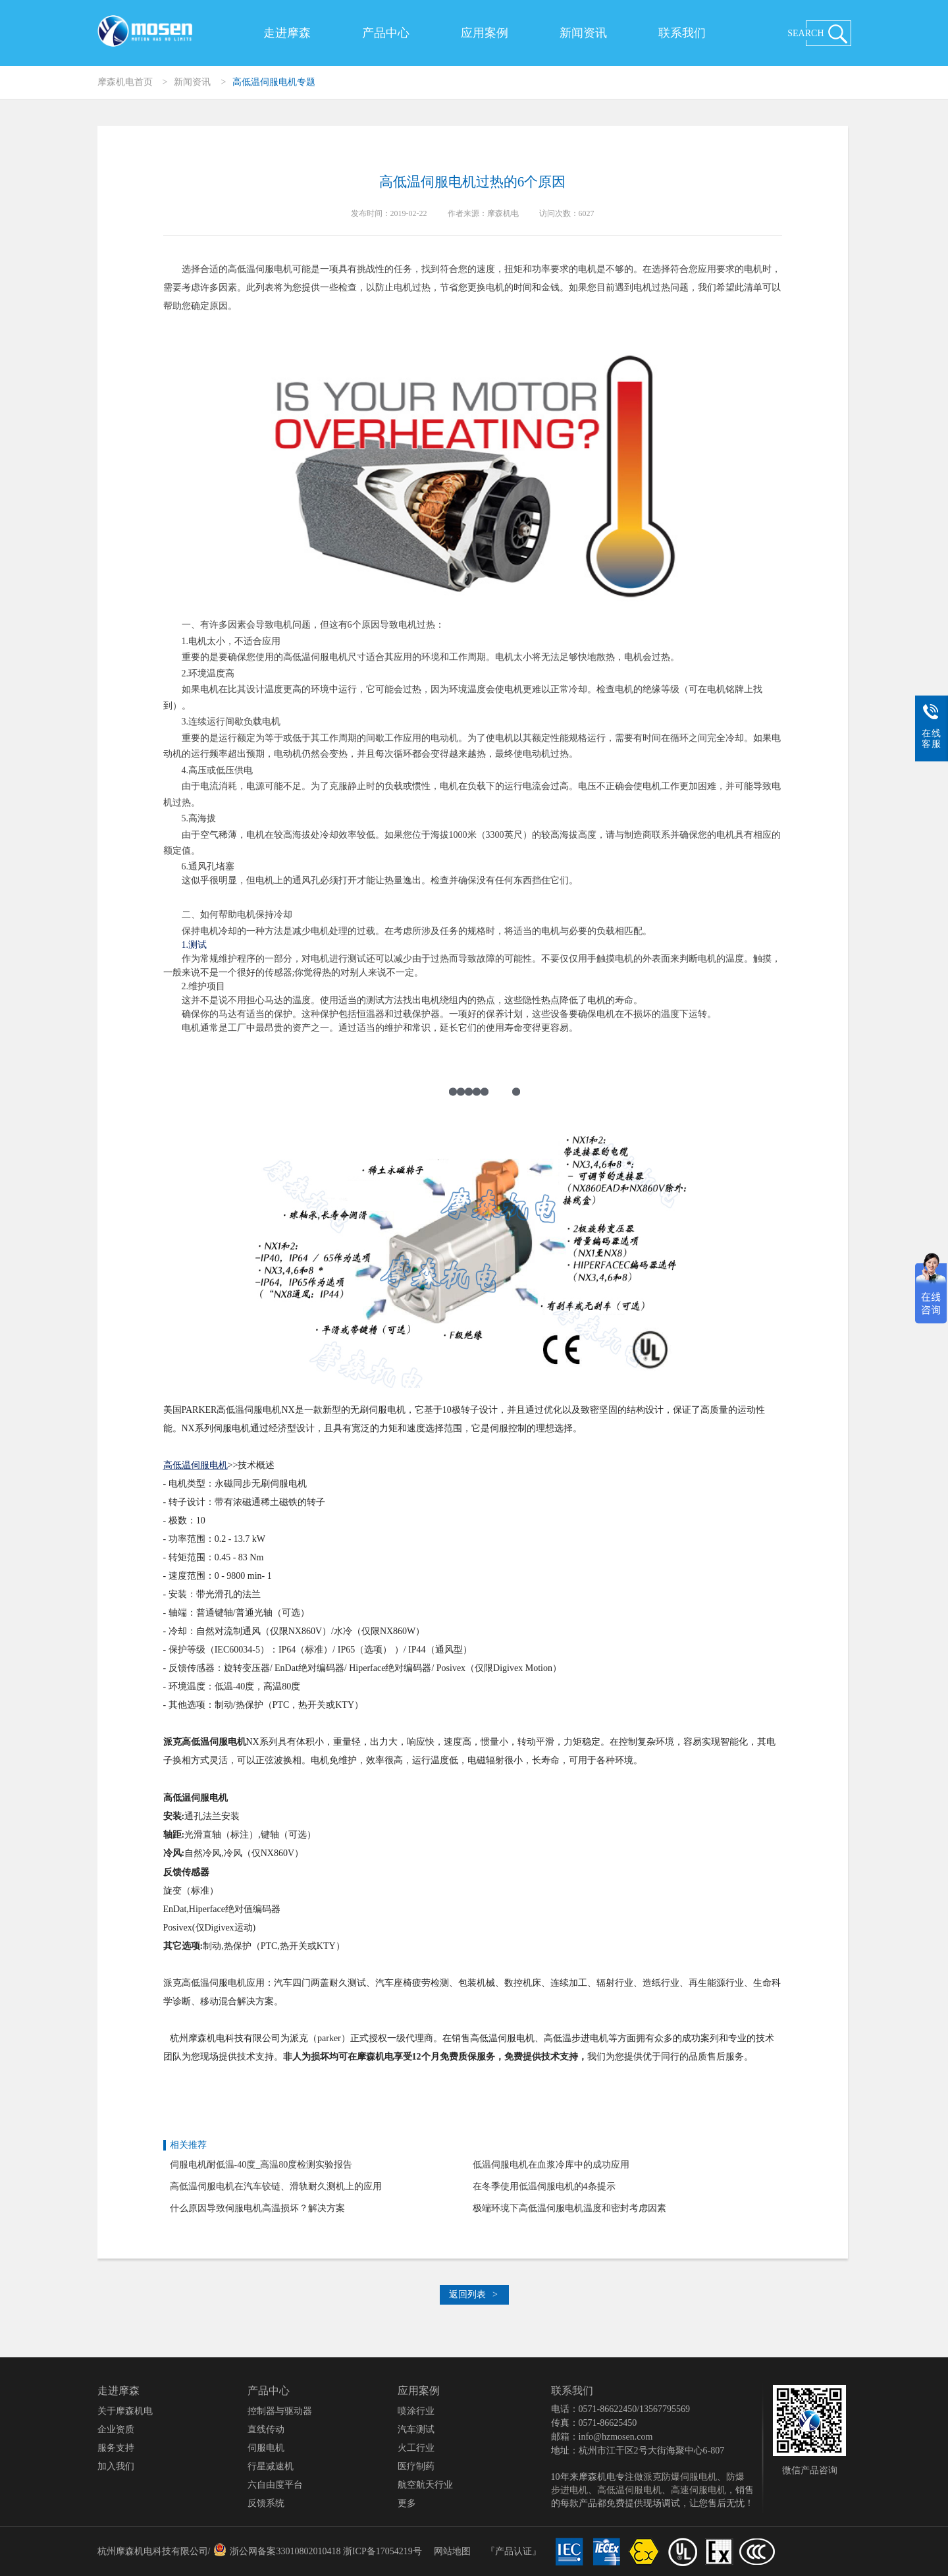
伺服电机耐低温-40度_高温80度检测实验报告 (261, 2165)
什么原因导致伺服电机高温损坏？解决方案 (257, 2208)
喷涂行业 (416, 2411)
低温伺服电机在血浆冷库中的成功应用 (551, 2165)
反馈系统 (266, 2503)
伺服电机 (266, 2448)
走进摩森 (287, 33)
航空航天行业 (425, 2485)
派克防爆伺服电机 (680, 2477)
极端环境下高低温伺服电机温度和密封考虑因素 (569, 2208)
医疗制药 (416, 2466)
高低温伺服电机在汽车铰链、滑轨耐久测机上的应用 (276, 2186)
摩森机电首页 (125, 82)
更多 (407, 2503)
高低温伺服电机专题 (273, 82)
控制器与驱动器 (280, 2411)
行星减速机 (271, 2466)
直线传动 (266, 2429)
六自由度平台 (275, 2485)
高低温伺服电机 (629, 2490)
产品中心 (385, 33)
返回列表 (473, 2294)
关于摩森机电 (125, 2411)
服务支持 (115, 2448)
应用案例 (484, 33)
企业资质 (115, 2429)
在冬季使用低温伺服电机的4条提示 (544, 2186)
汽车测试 (416, 2429)
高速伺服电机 (698, 2490)
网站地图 (452, 2551)
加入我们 (115, 2466)
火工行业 (416, 2448)
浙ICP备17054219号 (382, 2551)
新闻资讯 (583, 33)
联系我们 (682, 33)
